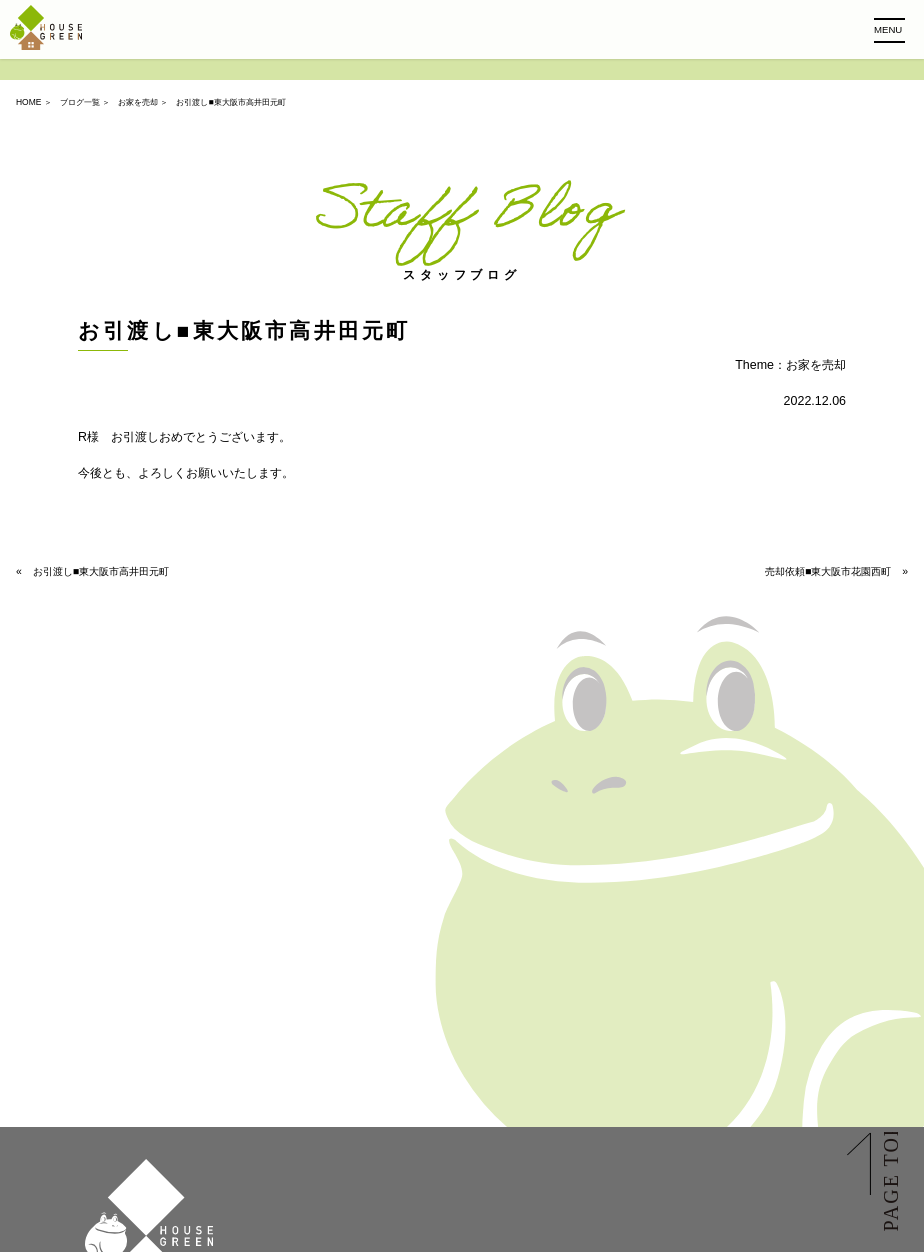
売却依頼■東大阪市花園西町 (828, 571)
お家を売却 (138, 102)
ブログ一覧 (80, 102)
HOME (28, 102)
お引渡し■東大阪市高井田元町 (101, 571)
